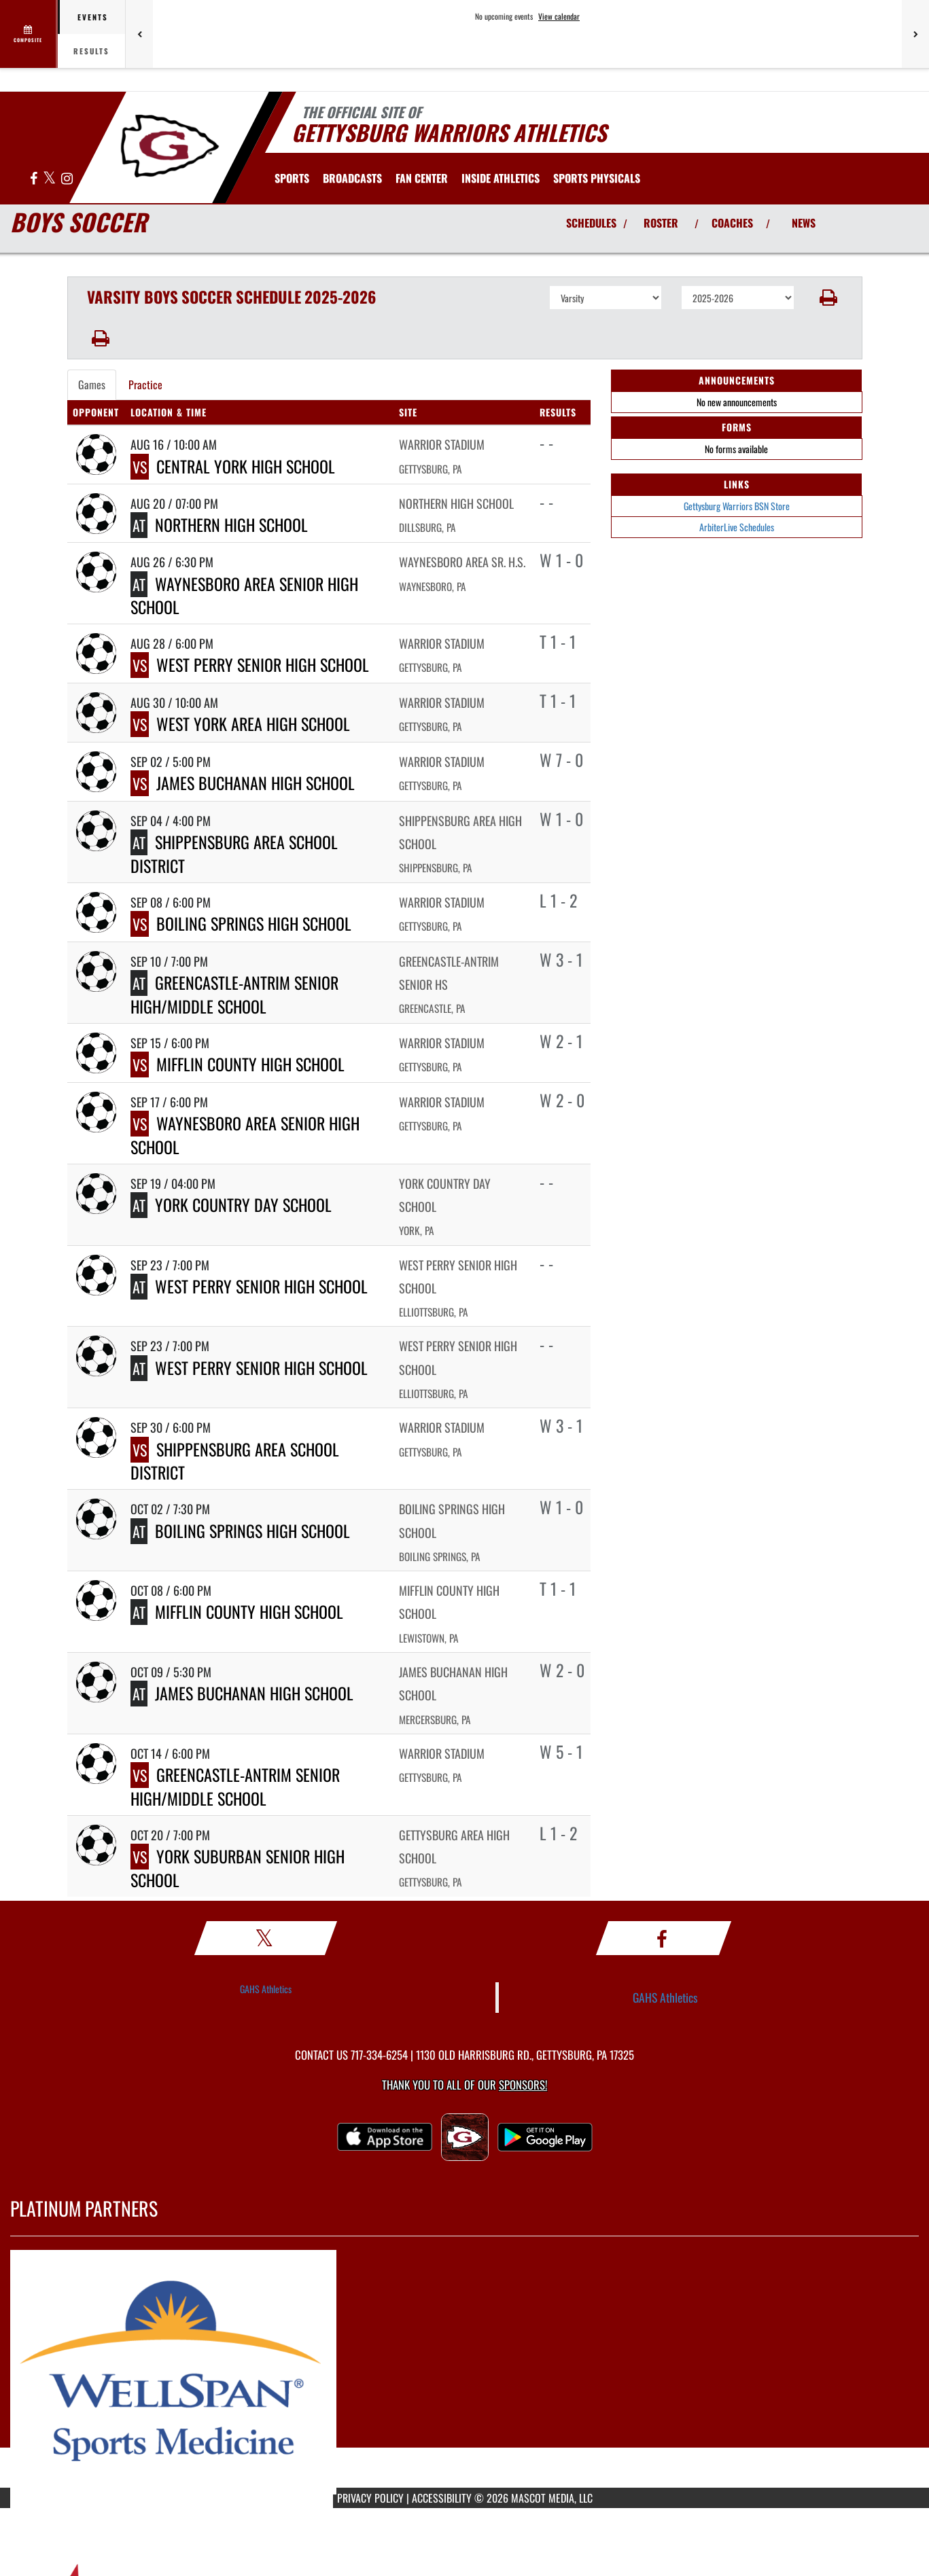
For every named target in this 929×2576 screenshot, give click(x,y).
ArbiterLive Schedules (736, 527)
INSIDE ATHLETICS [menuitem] (500, 178)
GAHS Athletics (266, 1989)
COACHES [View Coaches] (732, 223)
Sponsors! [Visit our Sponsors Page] (523, 2084)
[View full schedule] (29, 34)
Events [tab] (92, 17)
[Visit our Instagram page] (67, 179)
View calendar (559, 16)
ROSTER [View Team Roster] (661, 223)
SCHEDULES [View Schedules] (591, 223)
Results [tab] (91, 51)
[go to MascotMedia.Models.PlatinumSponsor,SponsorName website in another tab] (464, 2372)
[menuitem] (352, 178)
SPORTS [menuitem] (292, 178)
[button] (828, 297)
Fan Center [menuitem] (422, 178)
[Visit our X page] (50, 179)
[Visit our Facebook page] (34, 179)
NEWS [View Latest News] (804, 223)
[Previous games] (139, 34)
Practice (145, 384)
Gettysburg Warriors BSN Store (737, 506)
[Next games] (915, 34)
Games (91, 384)
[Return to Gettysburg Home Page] (169, 146)
